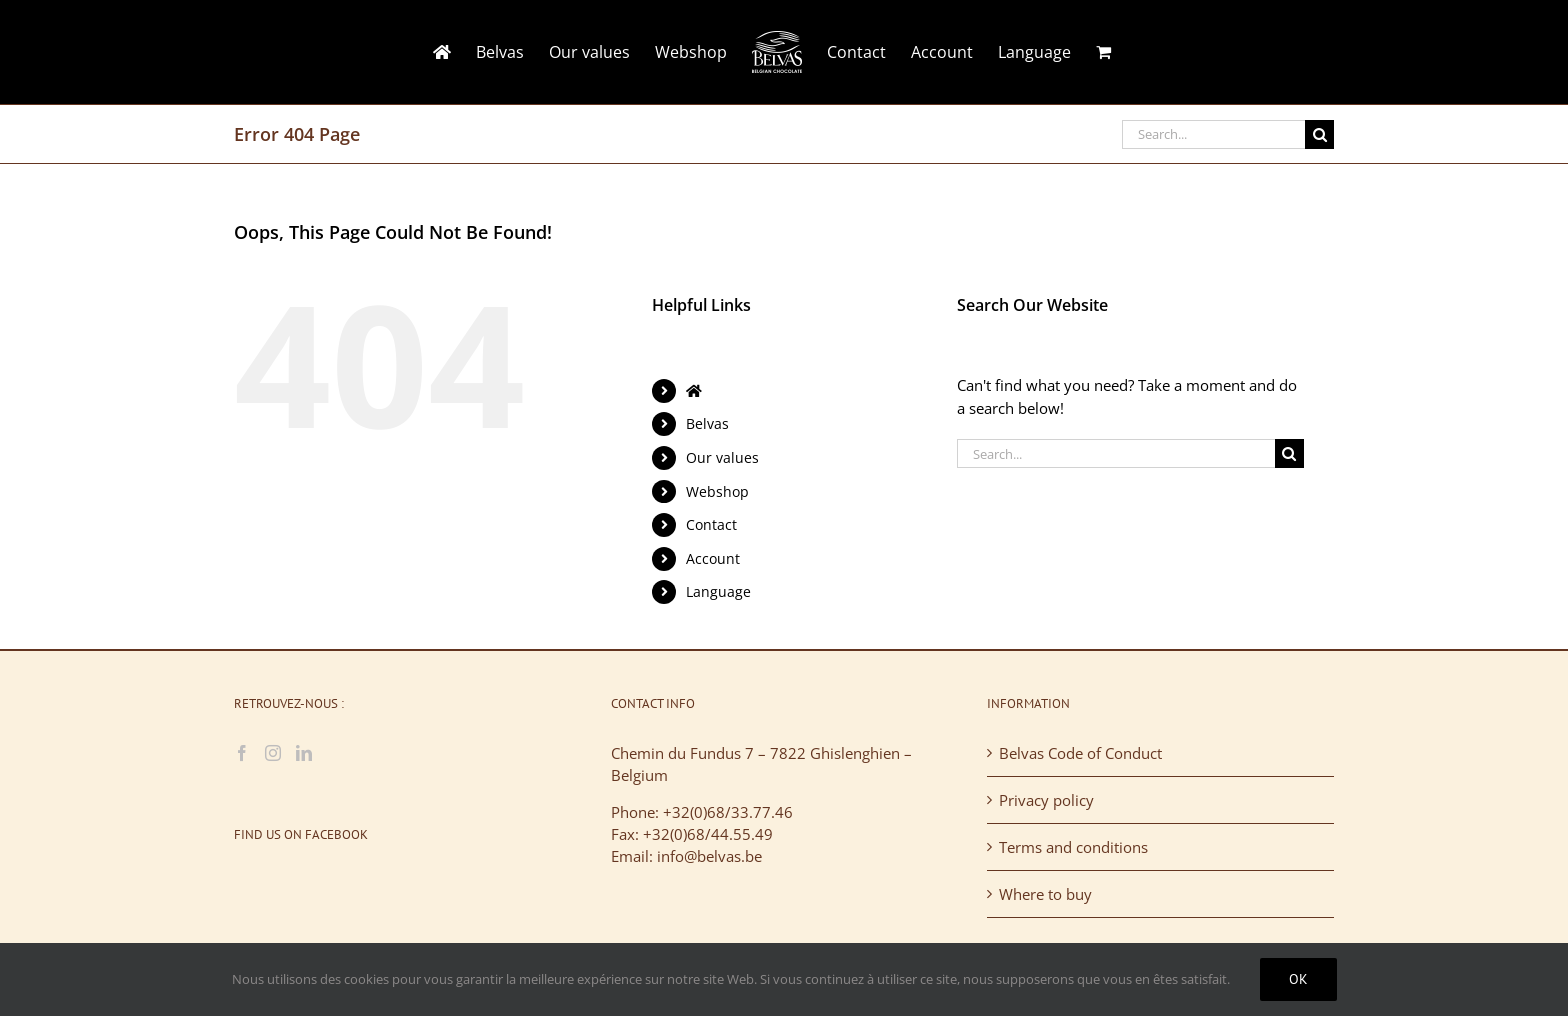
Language (718, 591)
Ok (1298, 979)
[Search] (1319, 134)
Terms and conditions (1073, 847)
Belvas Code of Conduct (1080, 753)
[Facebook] (242, 753)
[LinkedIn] (304, 753)
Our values (722, 457)
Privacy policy (1046, 800)
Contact (711, 524)
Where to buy (1045, 894)
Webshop (717, 491)
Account (713, 558)
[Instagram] (273, 753)
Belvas (707, 423)
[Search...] (1213, 134)
